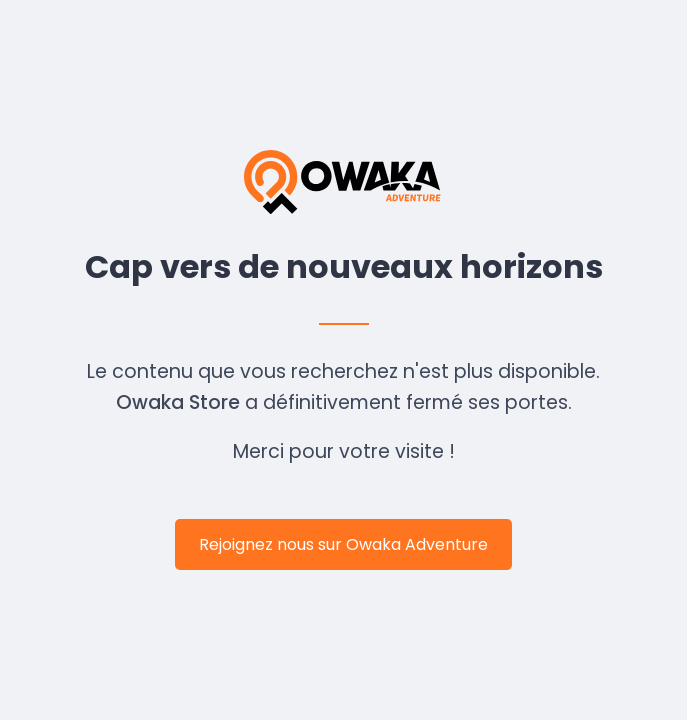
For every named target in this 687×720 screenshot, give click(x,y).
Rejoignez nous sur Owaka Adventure (343, 544)
